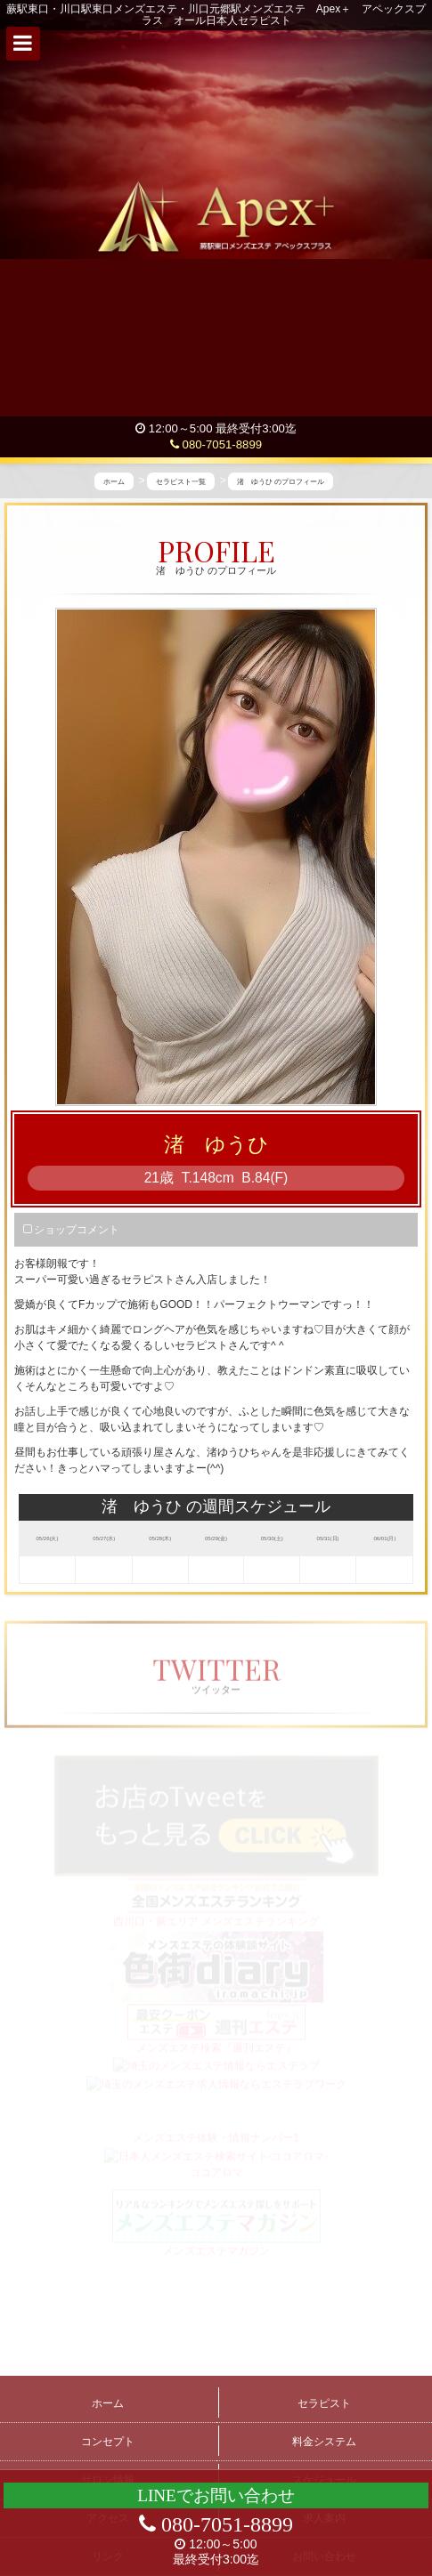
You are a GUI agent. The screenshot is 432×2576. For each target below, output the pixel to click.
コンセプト (107, 2441)
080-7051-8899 (216, 444)
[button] (23, 44)
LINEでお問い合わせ (216, 2495)
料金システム (324, 2441)
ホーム (108, 2403)
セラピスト (324, 2403)
